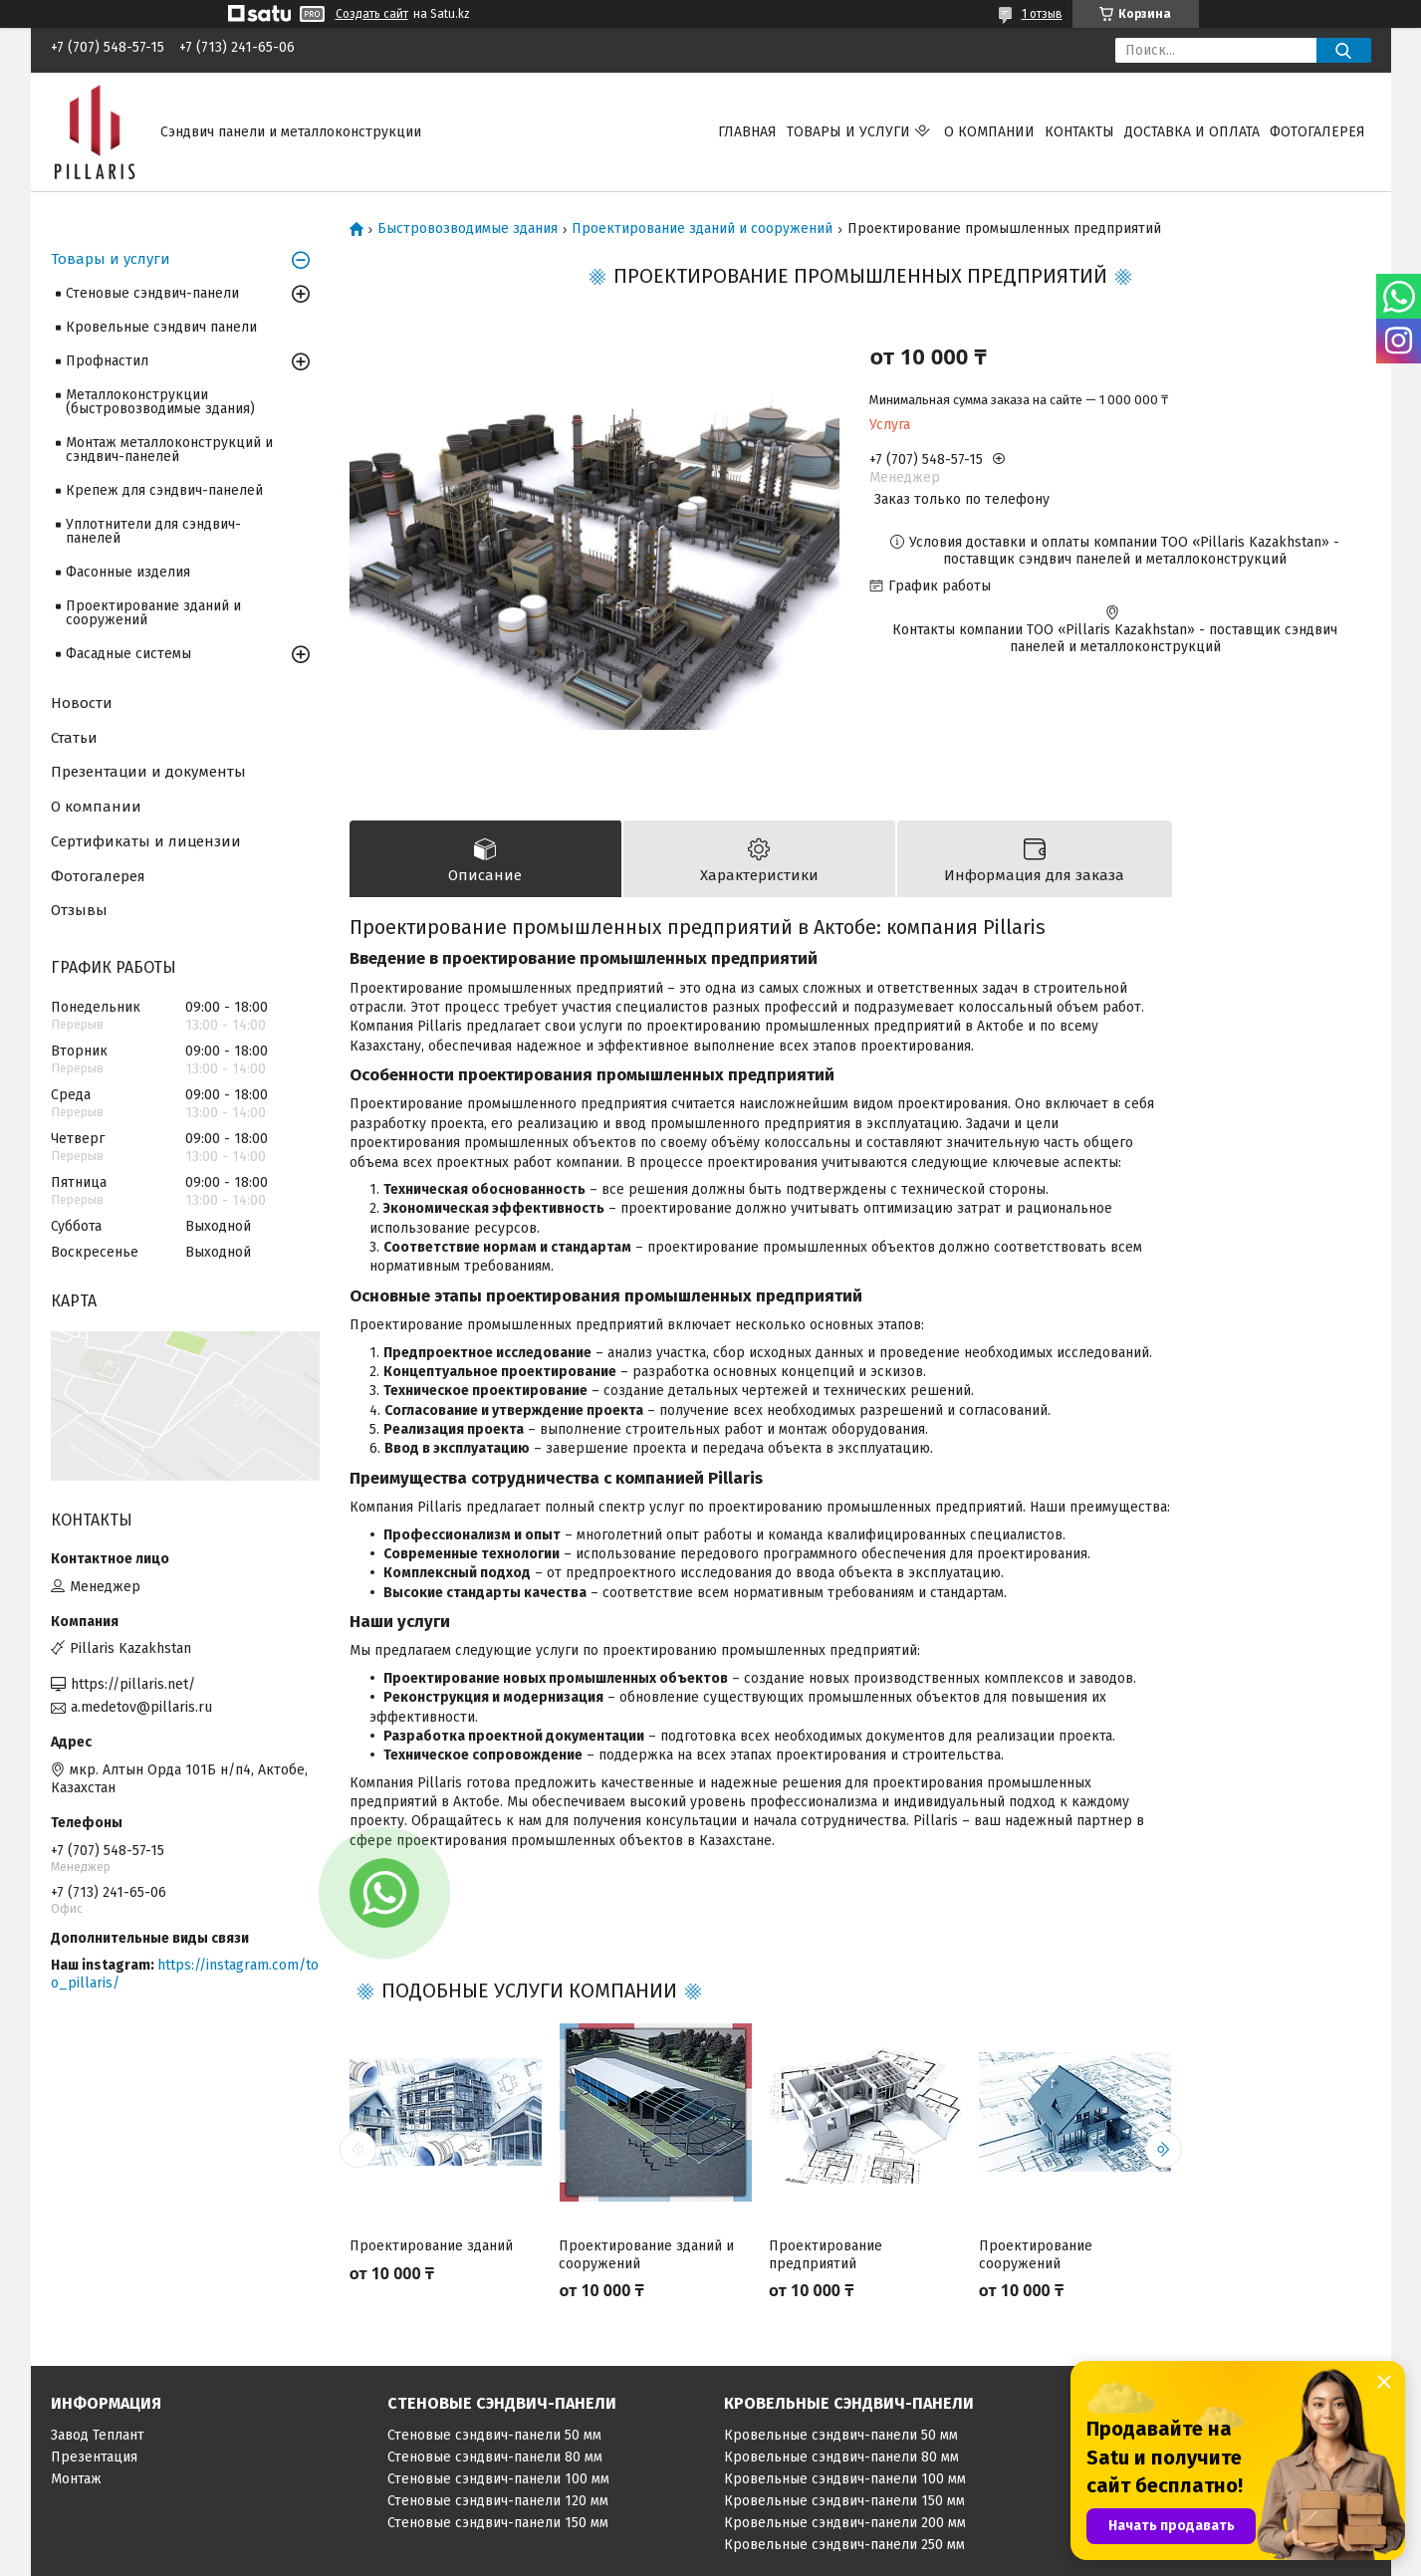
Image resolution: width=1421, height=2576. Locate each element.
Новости (82, 703)
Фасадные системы (128, 653)
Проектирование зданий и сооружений (702, 229)
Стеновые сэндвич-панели (152, 293)
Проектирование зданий (431, 2249)
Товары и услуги (848, 131)
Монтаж (76, 2481)
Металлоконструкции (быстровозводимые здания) (160, 401)
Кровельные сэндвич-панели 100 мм (845, 2481)
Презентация (94, 2460)
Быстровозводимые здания (467, 229)
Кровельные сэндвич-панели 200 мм (845, 2525)
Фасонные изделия (128, 572)
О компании (989, 131)
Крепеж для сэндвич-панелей (164, 490)
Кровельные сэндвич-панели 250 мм (844, 2547)
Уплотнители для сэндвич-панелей (153, 531)
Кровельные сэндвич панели (161, 327)
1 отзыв (1042, 14)
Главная (747, 131)
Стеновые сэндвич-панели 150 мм (497, 2525)
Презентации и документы (148, 772)
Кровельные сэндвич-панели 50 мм (841, 2438)
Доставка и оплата (1192, 131)
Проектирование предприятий (825, 2258)
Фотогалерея (1317, 131)
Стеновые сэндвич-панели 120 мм (497, 2503)
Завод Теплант (97, 2438)
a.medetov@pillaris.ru (141, 1707)
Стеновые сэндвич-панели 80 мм (494, 2460)
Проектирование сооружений (1035, 2258)
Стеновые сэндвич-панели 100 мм (498, 2481)
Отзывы (79, 910)
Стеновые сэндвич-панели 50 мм (494, 2438)
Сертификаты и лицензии (146, 841)
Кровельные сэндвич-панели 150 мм (844, 2503)
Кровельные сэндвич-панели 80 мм (841, 2460)
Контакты (1079, 131)
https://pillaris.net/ (133, 1684)
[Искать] (1343, 50)
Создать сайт (372, 14)
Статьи (74, 738)
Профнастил (107, 360)
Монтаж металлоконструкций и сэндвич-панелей (169, 449)
